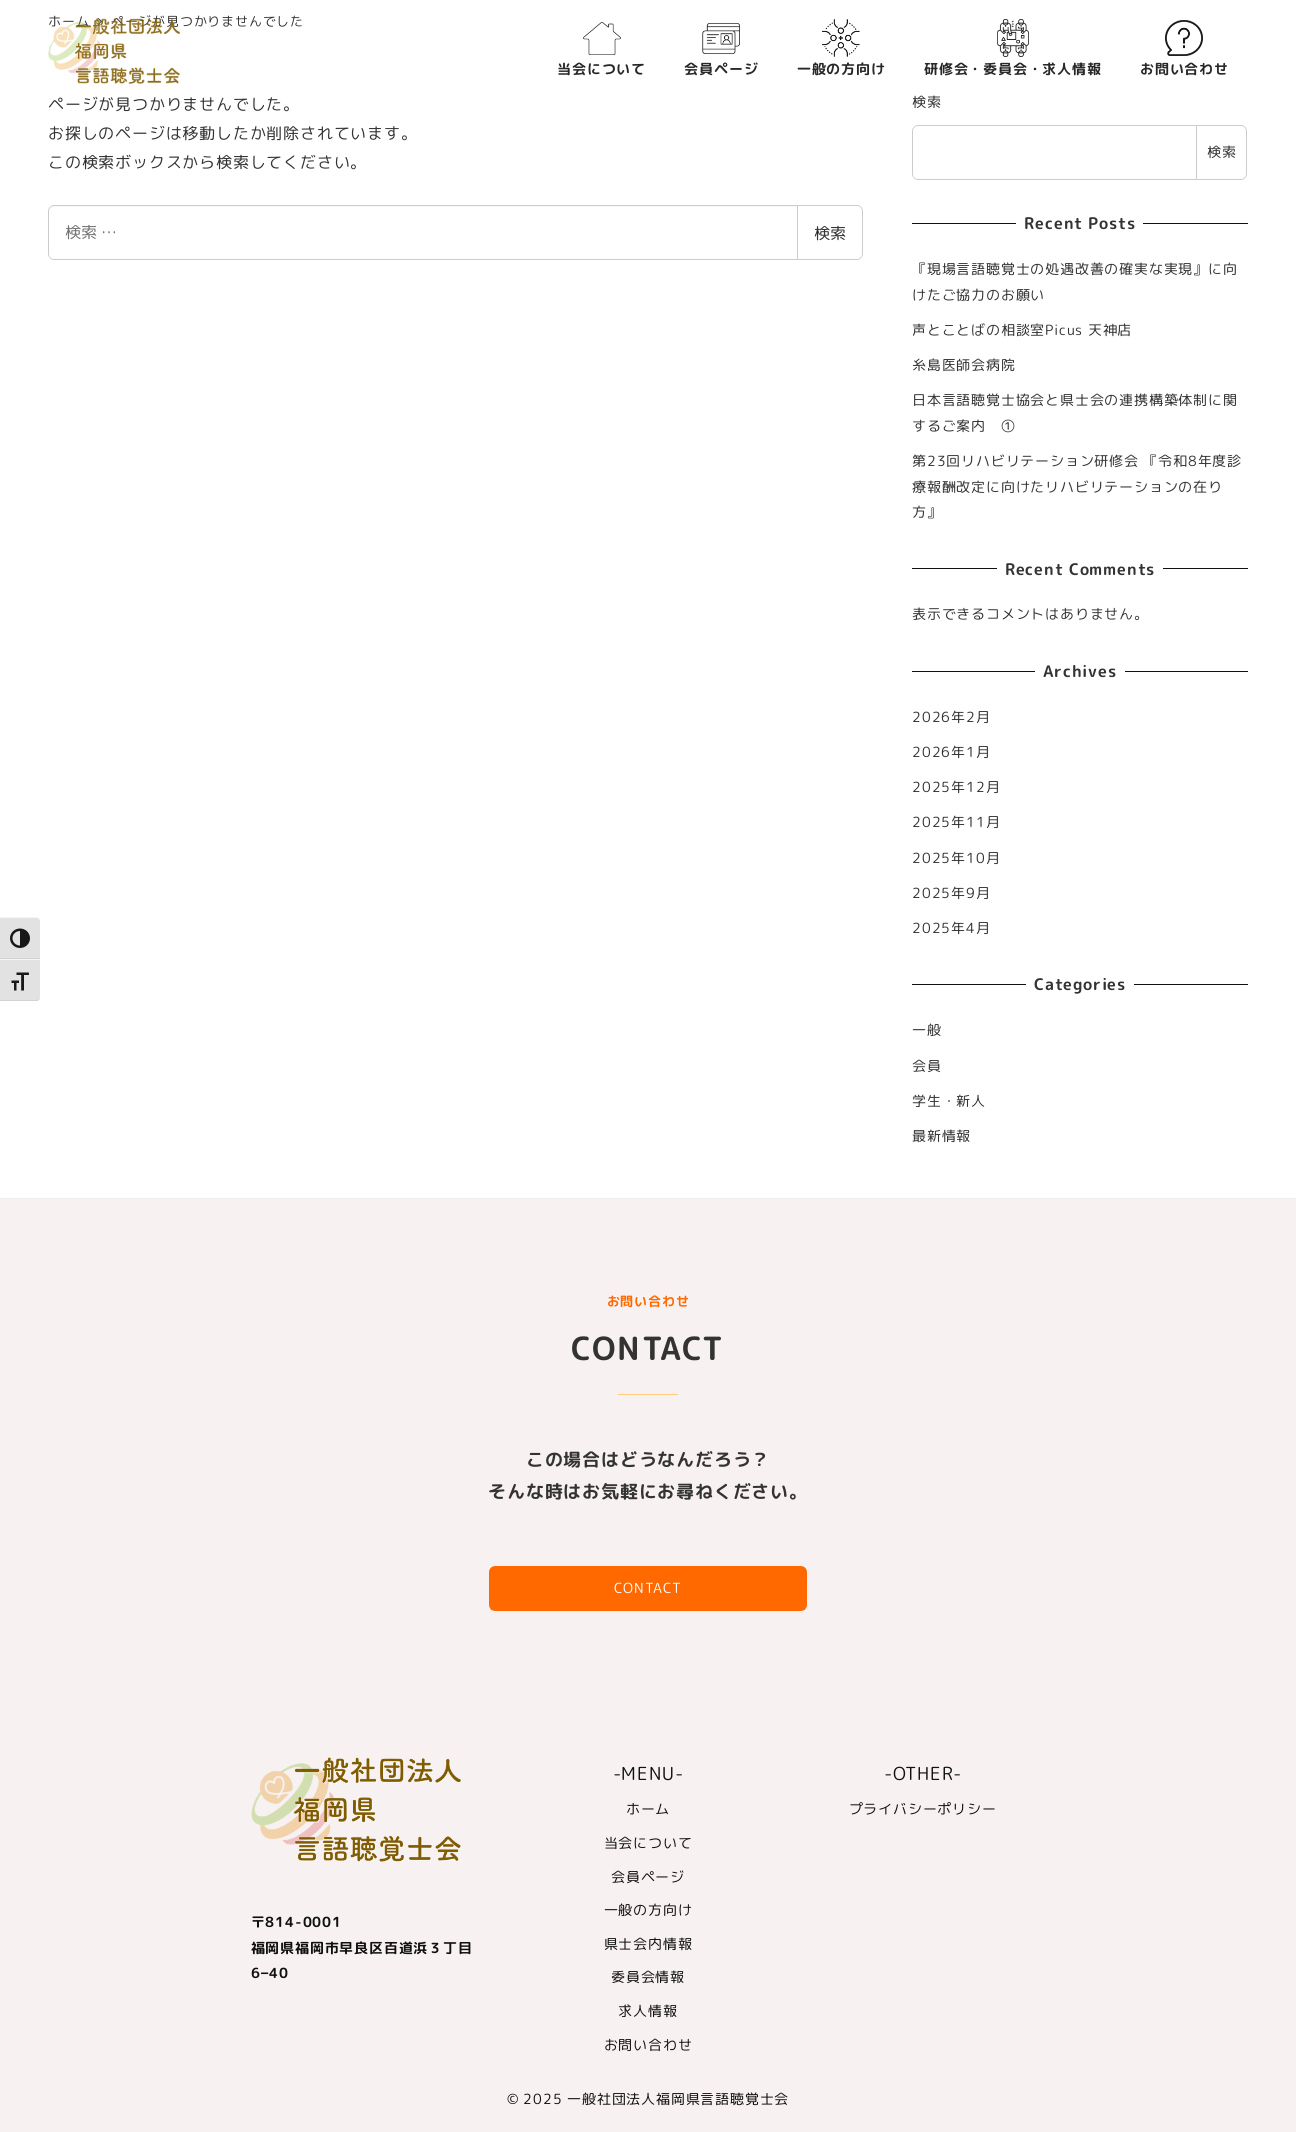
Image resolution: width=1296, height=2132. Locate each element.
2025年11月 (956, 822)
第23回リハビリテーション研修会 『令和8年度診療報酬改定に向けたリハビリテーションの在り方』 (1077, 486)
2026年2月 (951, 717)
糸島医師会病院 (964, 365)
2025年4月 (951, 928)
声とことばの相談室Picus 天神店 (1022, 330)
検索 (830, 233)
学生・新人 (949, 1101)
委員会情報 (648, 1977)
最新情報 (941, 1136)
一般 (927, 1030)
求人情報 (647, 2011)
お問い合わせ (648, 2045)
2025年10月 (956, 858)
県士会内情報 (648, 1944)
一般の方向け (648, 1910)
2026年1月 (951, 752)
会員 (927, 1066)
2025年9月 (951, 893)
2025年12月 (956, 787)
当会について (648, 1843)
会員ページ (648, 1877)
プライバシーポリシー (923, 1809)
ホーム (648, 1809)
